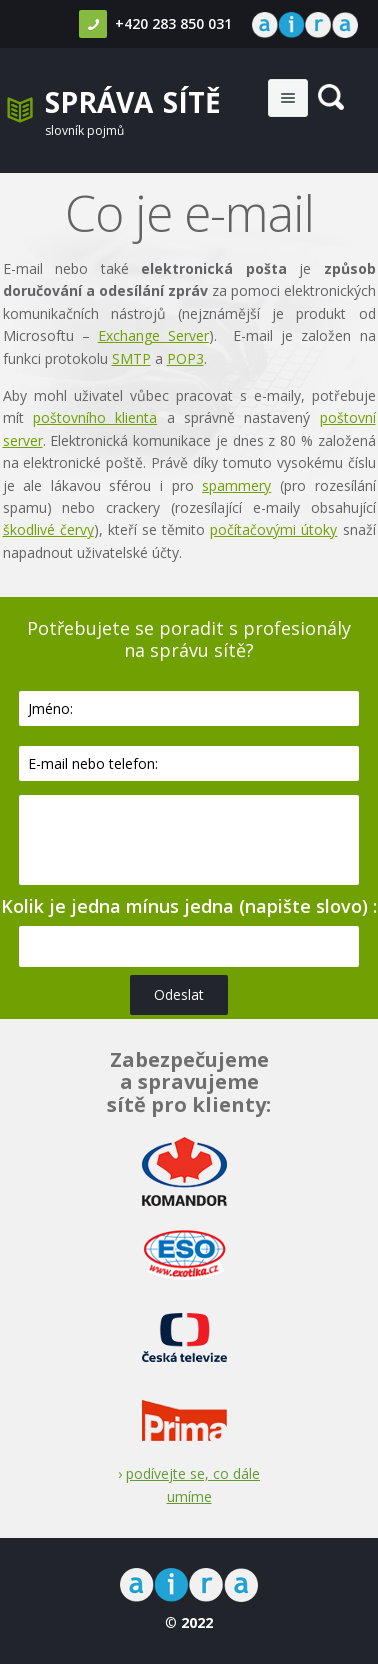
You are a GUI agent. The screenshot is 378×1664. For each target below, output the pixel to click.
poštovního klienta (95, 417)
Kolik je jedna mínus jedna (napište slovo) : (189, 906)
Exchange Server (153, 335)
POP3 (185, 358)
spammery (236, 485)
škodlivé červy (48, 529)
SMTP (131, 358)
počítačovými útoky (273, 529)
